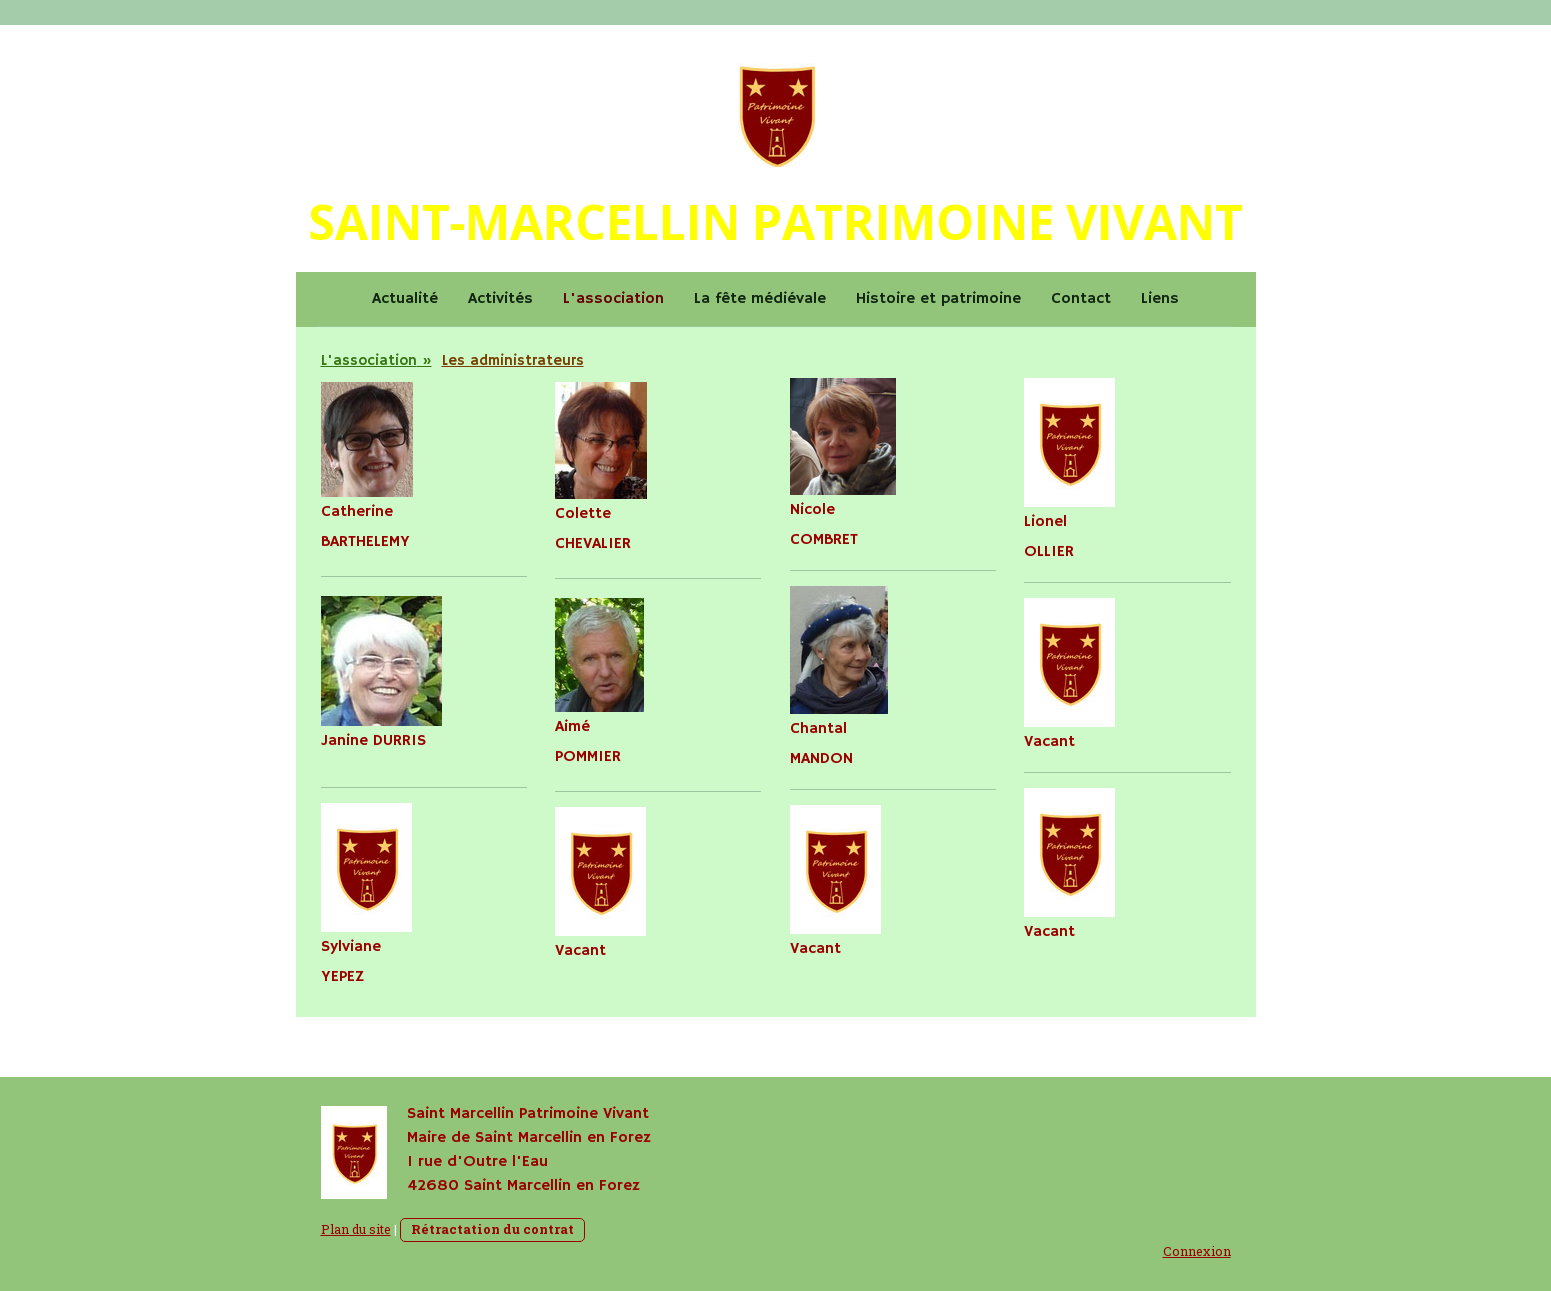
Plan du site (356, 1229)
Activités (500, 299)
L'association (613, 299)
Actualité (405, 299)
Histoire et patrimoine (938, 299)
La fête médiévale (760, 299)
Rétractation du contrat (492, 1229)
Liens (1160, 299)
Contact (1081, 299)
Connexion (1197, 1251)
